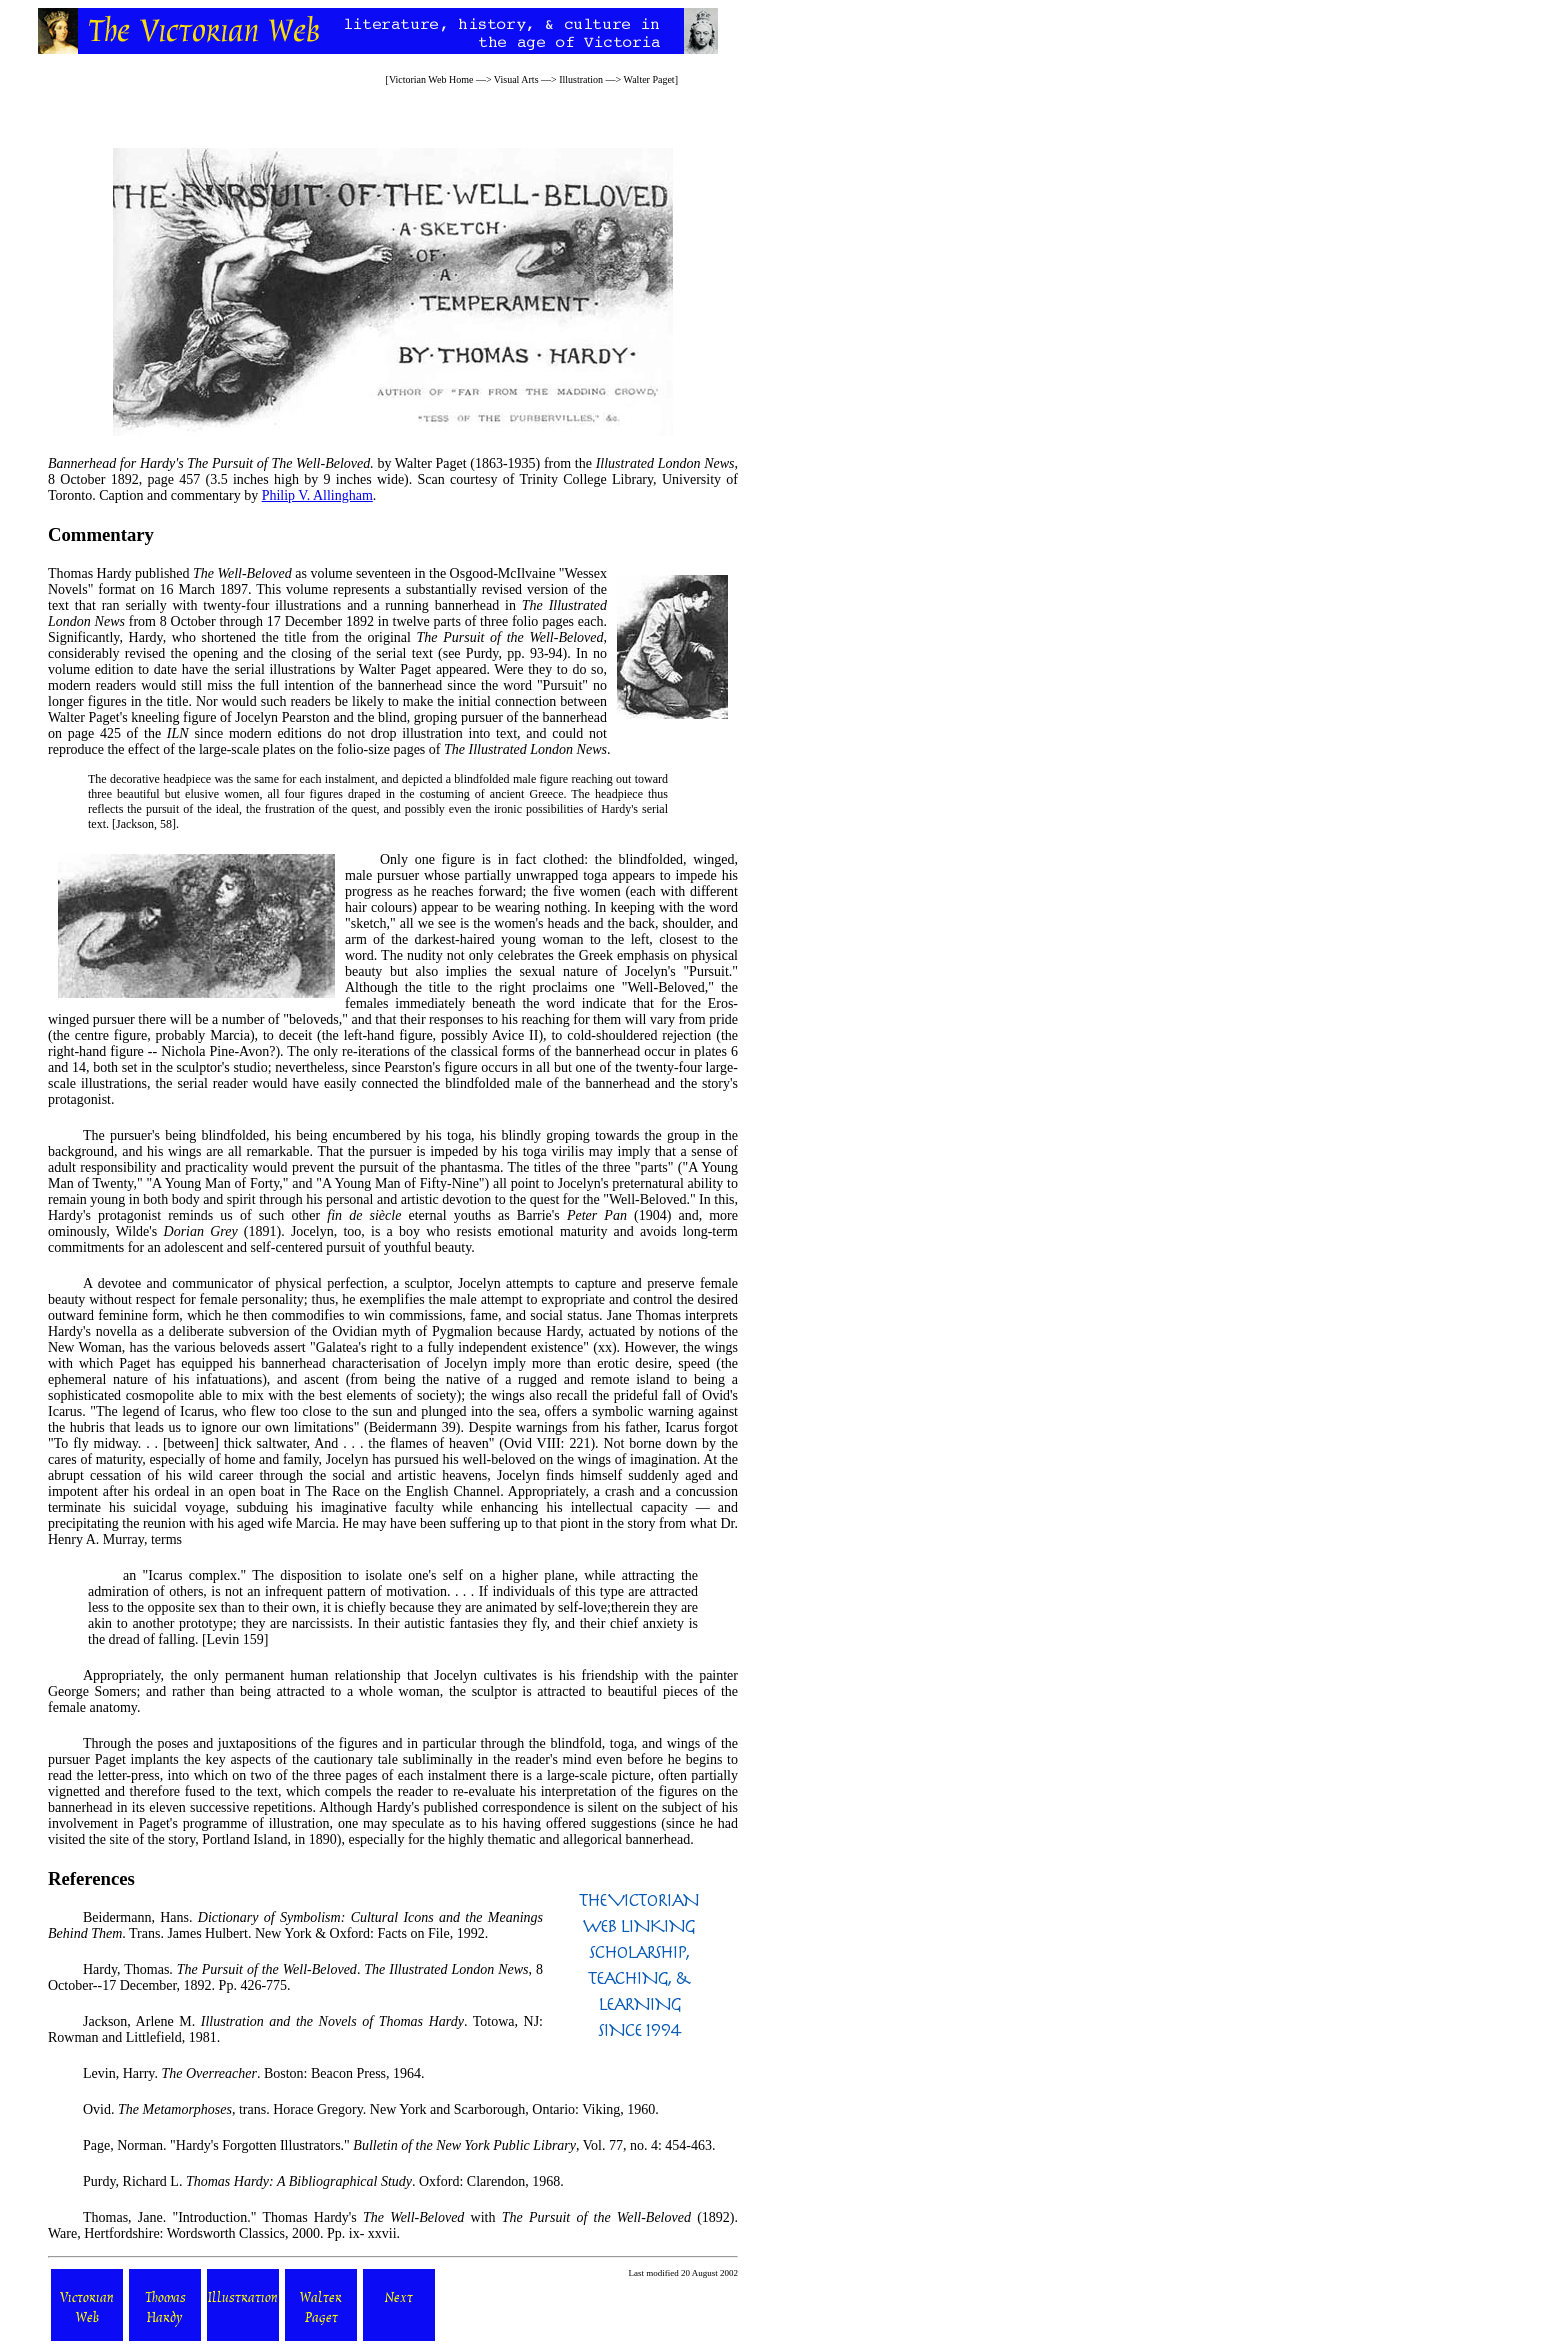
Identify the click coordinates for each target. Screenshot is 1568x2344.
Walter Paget (649, 79)
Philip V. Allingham (317, 495)
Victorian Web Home (431, 79)
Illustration (581, 79)
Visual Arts (516, 79)
